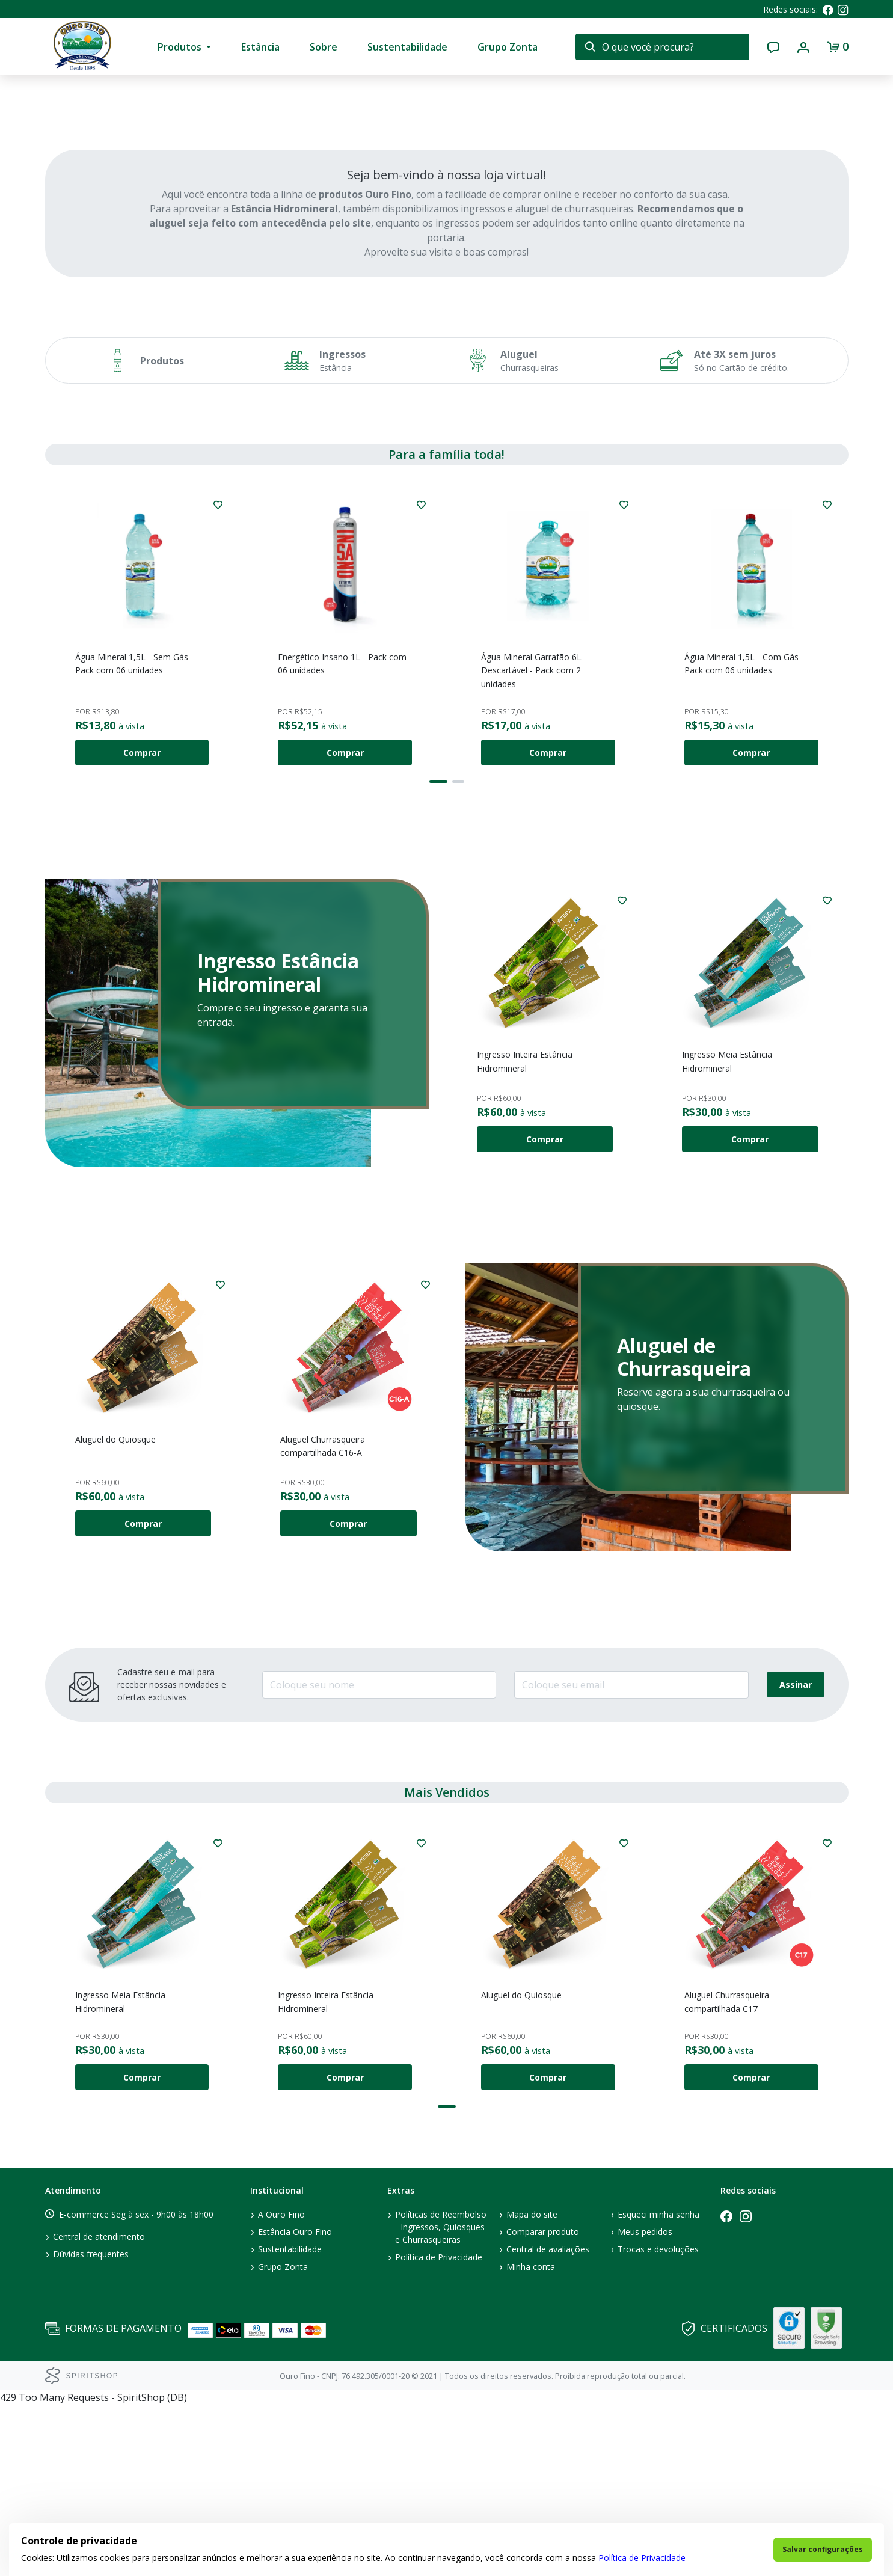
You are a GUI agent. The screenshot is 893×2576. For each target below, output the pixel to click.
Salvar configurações (822, 2549)
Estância (260, 47)
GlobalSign (789, 2499)
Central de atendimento (99, 2408)
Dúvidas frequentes (91, 2425)
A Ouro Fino (281, 2385)
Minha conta (530, 2438)
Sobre (323, 47)
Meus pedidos (645, 2403)
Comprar (142, 924)
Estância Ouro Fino (295, 2403)
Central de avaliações (547, 2420)
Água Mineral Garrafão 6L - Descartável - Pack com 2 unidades (534, 842)
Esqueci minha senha (658, 2385)
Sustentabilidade (407, 47)
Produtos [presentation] (179, 47)
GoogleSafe (826, 2499)
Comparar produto (542, 2403)
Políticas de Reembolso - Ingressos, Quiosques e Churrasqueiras (440, 2398)
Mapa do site (531, 2385)
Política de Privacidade (642, 2557)
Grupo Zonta (507, 47)
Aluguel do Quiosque (115, 1610)
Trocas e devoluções (658, 2420)
